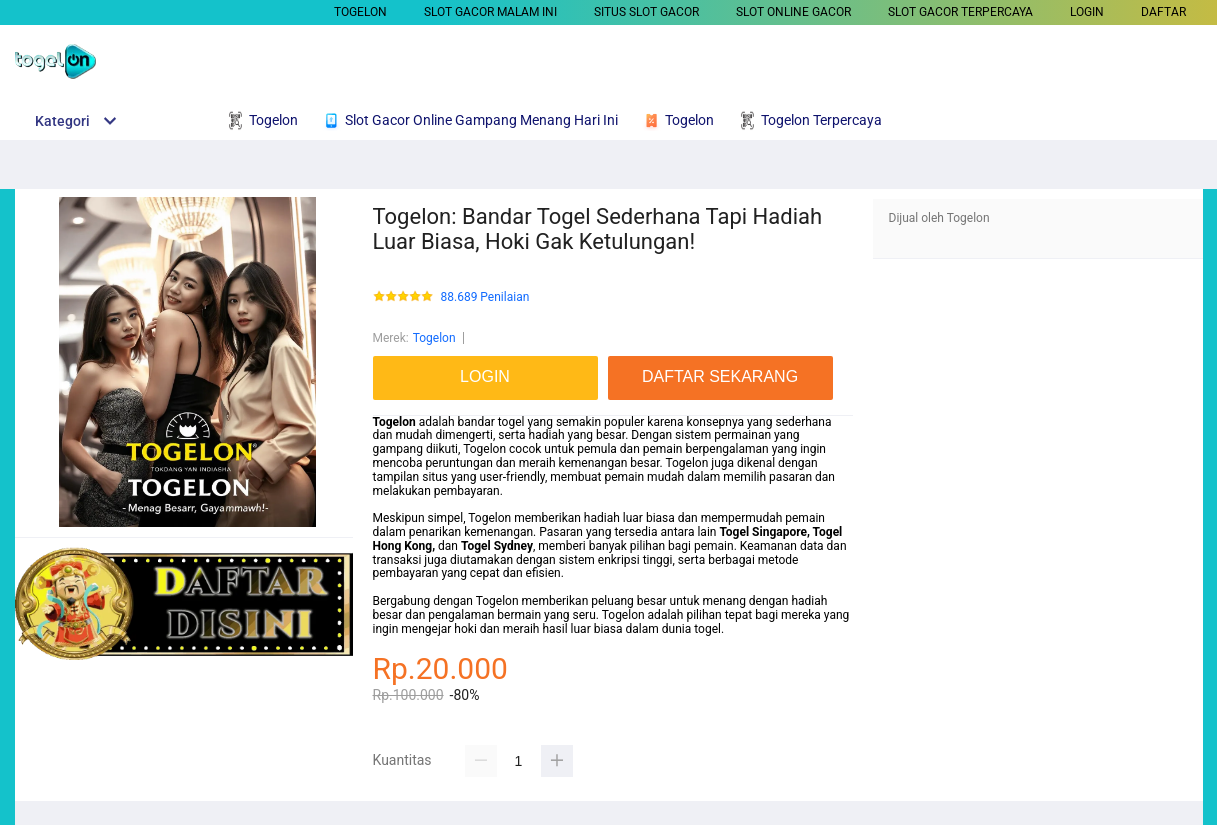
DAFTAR (1163, 12)
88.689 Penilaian (485, 297)
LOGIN (1087, 12)
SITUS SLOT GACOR (646, 12)
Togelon (360, 12)
